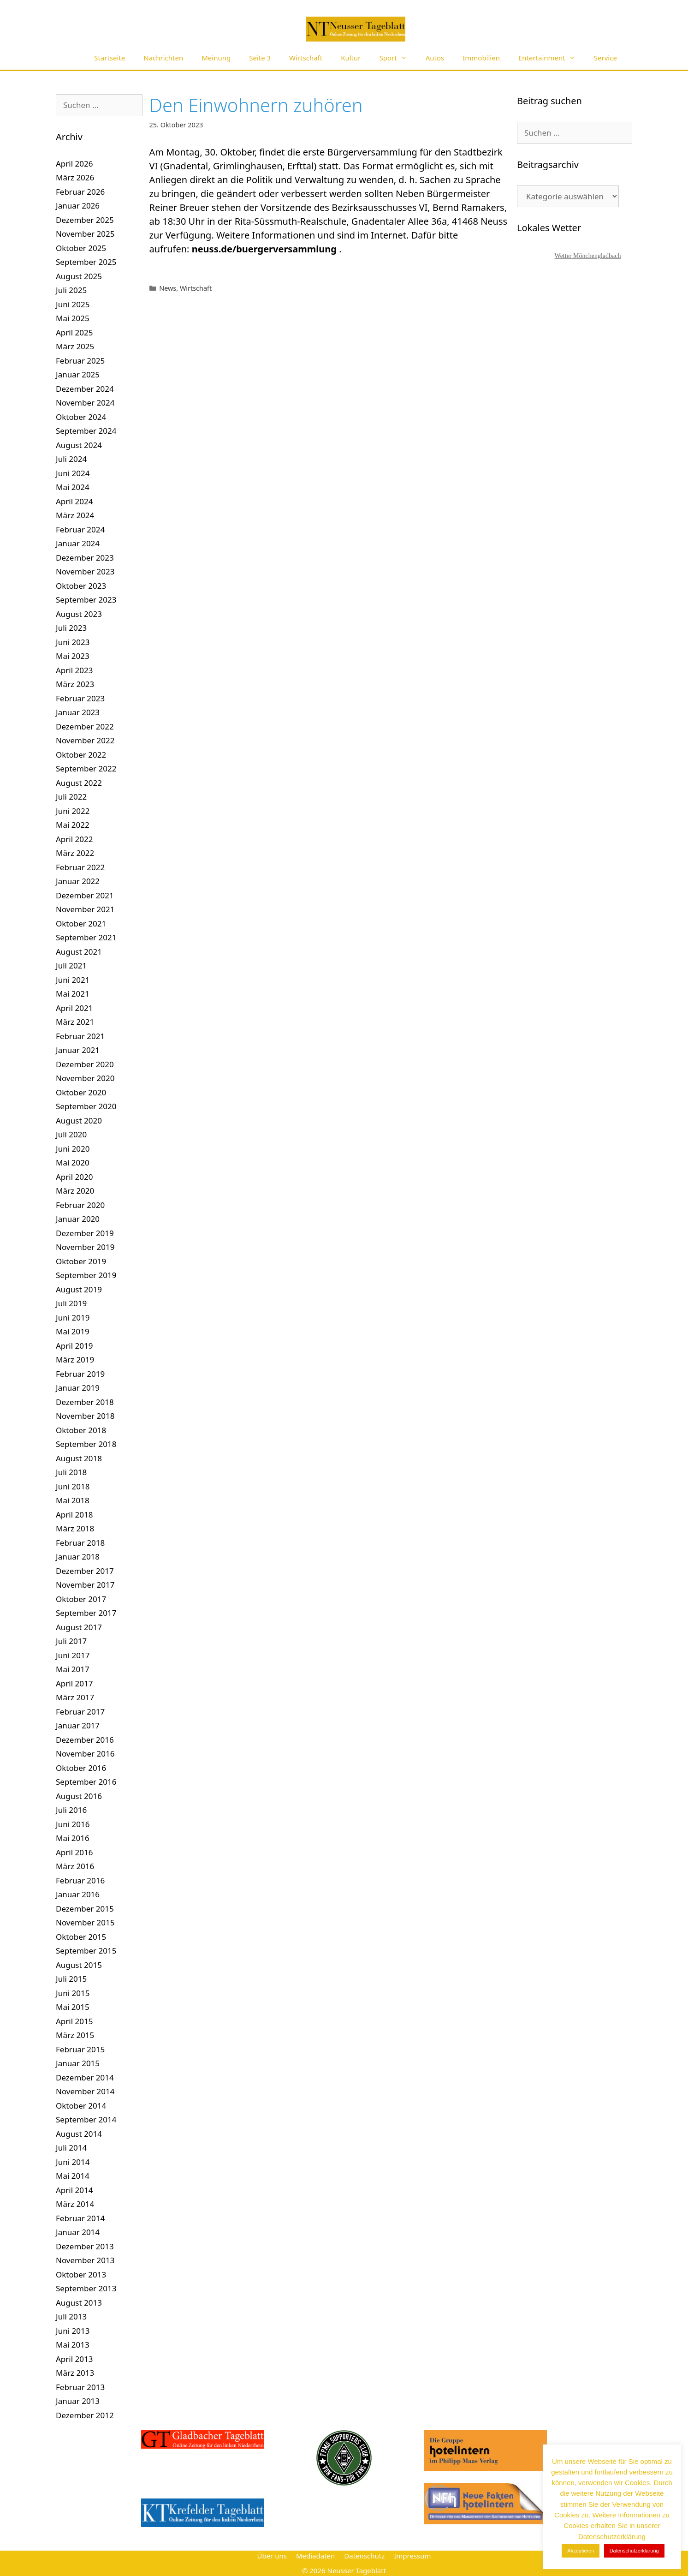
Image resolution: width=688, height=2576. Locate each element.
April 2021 (74, 1008)
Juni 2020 (72, 1148)
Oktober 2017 (81, 1599)
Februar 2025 (80, 360)
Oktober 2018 (81, 1430)
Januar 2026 (78, 205)
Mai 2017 (72, 1669)
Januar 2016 (78, 1894)
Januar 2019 (78, 1387)
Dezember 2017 (85, 1571)
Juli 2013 (71, 2316)
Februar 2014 (80, 2218)
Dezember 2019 (85, 1233)
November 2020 (85, 1078)
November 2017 (85, 1584)
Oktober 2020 (81, 1092)
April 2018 (74, 1514)
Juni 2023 (72, 642)
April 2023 (74, 670)
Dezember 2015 (85, 1908)
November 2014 (85, 2091)
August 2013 (79, 2302)
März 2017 (75, 1697)
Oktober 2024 (81, 417)
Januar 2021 (78, 1050)
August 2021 (79, 951)
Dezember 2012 (85, 2415)
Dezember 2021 (85, 895)
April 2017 (74, 1683)
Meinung (216, 57)
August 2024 (79, 445)
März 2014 (75, 2204)
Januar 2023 (78, 712)
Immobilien (481, 57)
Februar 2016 (80, 1880)
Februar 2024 (80, 529)
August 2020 (79, 1120)
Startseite (109, 57)
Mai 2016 (72, 1838)
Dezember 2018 (85, 1402)
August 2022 (79, 782)
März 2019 (75, 1359)
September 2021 (86, 937)
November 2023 (85, 571)
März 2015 (75, 2035)
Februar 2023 (80, 698)
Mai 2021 (72, 993)
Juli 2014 (71, 2147)
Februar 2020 (80, 1205)
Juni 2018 (72, 1486)
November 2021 (85, 909)
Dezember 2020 (85, 1064)
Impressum (412, 2555)
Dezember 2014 (85, 2077)
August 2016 (79, 1796)
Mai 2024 (72, 487)
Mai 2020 (72, 1162)
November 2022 (85, 740)
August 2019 (79, 1289)
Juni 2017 (72, 1655)
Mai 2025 (72, 318)
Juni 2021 (72, 979)
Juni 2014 (72, 2162)
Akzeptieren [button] (580, 2550)
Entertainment (551, 58)
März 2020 (75, 1190)
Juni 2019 (72, 1317)
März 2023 (75, 684)
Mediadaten (315, 2555)
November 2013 (85, 2260)
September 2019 (86, 1275)
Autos (435, 57)
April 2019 (74, 1345)
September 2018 (86, 1444)
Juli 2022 (71, 796)
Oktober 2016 (81, 1768)
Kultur (351, 57)
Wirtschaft (305, 57)
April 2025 (74, 332)
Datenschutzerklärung (634, 2550)
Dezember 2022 (85, 726)
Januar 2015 (78, 2063)
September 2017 (86, 1613)
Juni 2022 (72, 811)
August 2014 (79, 2133)
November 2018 (85, 1416)
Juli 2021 (71, 965)
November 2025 (85, 233)
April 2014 (74, 2190)
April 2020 (74, 1176)
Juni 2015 (72, 1993)
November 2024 (85, 402)
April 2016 (74, 1852)
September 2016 (86, 1781)
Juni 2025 (72, 304)
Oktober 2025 (81, 248)
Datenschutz (364, 2555)
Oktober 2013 (81, 2274)
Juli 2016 (71, 1810)
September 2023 (86, 599)
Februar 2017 (80, 1711)
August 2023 (79, 614)
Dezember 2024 (85, 388)
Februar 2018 (80, 1542)
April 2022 (74, 839)
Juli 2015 (71, 1978)
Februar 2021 (80, 1036)
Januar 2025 (78, 374)
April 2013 (74, 2359)
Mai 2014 (72, 2175)
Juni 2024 (72, 473)
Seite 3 (260, 57)
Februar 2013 (80, 2387)
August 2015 (79, 1965)
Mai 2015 (72, 2007)
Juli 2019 (71, 1303)
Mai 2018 (72, 1500)
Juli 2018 (71, 1472)
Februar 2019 (80, 1374)
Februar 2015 (80, 2049)
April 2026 (74, 163)
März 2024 (75, 515)
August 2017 (79, 1627)
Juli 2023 (71, 627)
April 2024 (74, 501)
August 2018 (79, 1458)
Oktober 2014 (81, 2105)
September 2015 (86, 1950)
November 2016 (85, 1753)
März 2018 (75, 1528)
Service (605, 57)
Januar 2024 (78, 543)
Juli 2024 (71, 459)
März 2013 (75, 2372)
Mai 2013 (72, 2344)
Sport (398, 58)
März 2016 (75, 1866)
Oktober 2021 (81, 923)
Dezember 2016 (85, 1739)
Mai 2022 (72, 824)
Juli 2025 (71, 290)
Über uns (271, 2555)
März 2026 (75, 177)
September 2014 (86, 2119)
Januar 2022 (78, 881)
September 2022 (86, 768)
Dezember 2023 (85, 557)
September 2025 (86, 262)
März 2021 (75, 1021)
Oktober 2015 (81, 1936)
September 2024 (86, 430)
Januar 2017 (78, 1725)
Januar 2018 (78, 1556)
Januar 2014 (78, 2232)
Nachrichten (163, 57)
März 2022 (75, 853)
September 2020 (86, 1106)
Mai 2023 (72, 656)
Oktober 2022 (81, 754)
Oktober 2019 (81, 1261)
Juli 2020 (71, 1134)
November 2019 (85, 1247)
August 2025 (79, 276)
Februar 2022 (80, 867)
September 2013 (86, 2288)
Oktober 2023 (81, 585)
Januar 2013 (78, 2401)
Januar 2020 (78, 1218)
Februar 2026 (80, 191)
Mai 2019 (72, 1331)
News (167, 288)
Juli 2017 (71, 1641)
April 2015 (74, 2021)
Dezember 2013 (85, 2246)
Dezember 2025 (85, 220)
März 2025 (75, 346)
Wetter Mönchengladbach (588, 255)
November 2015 (85, 1922)
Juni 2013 (72, 2330)
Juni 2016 (72, 1824)
